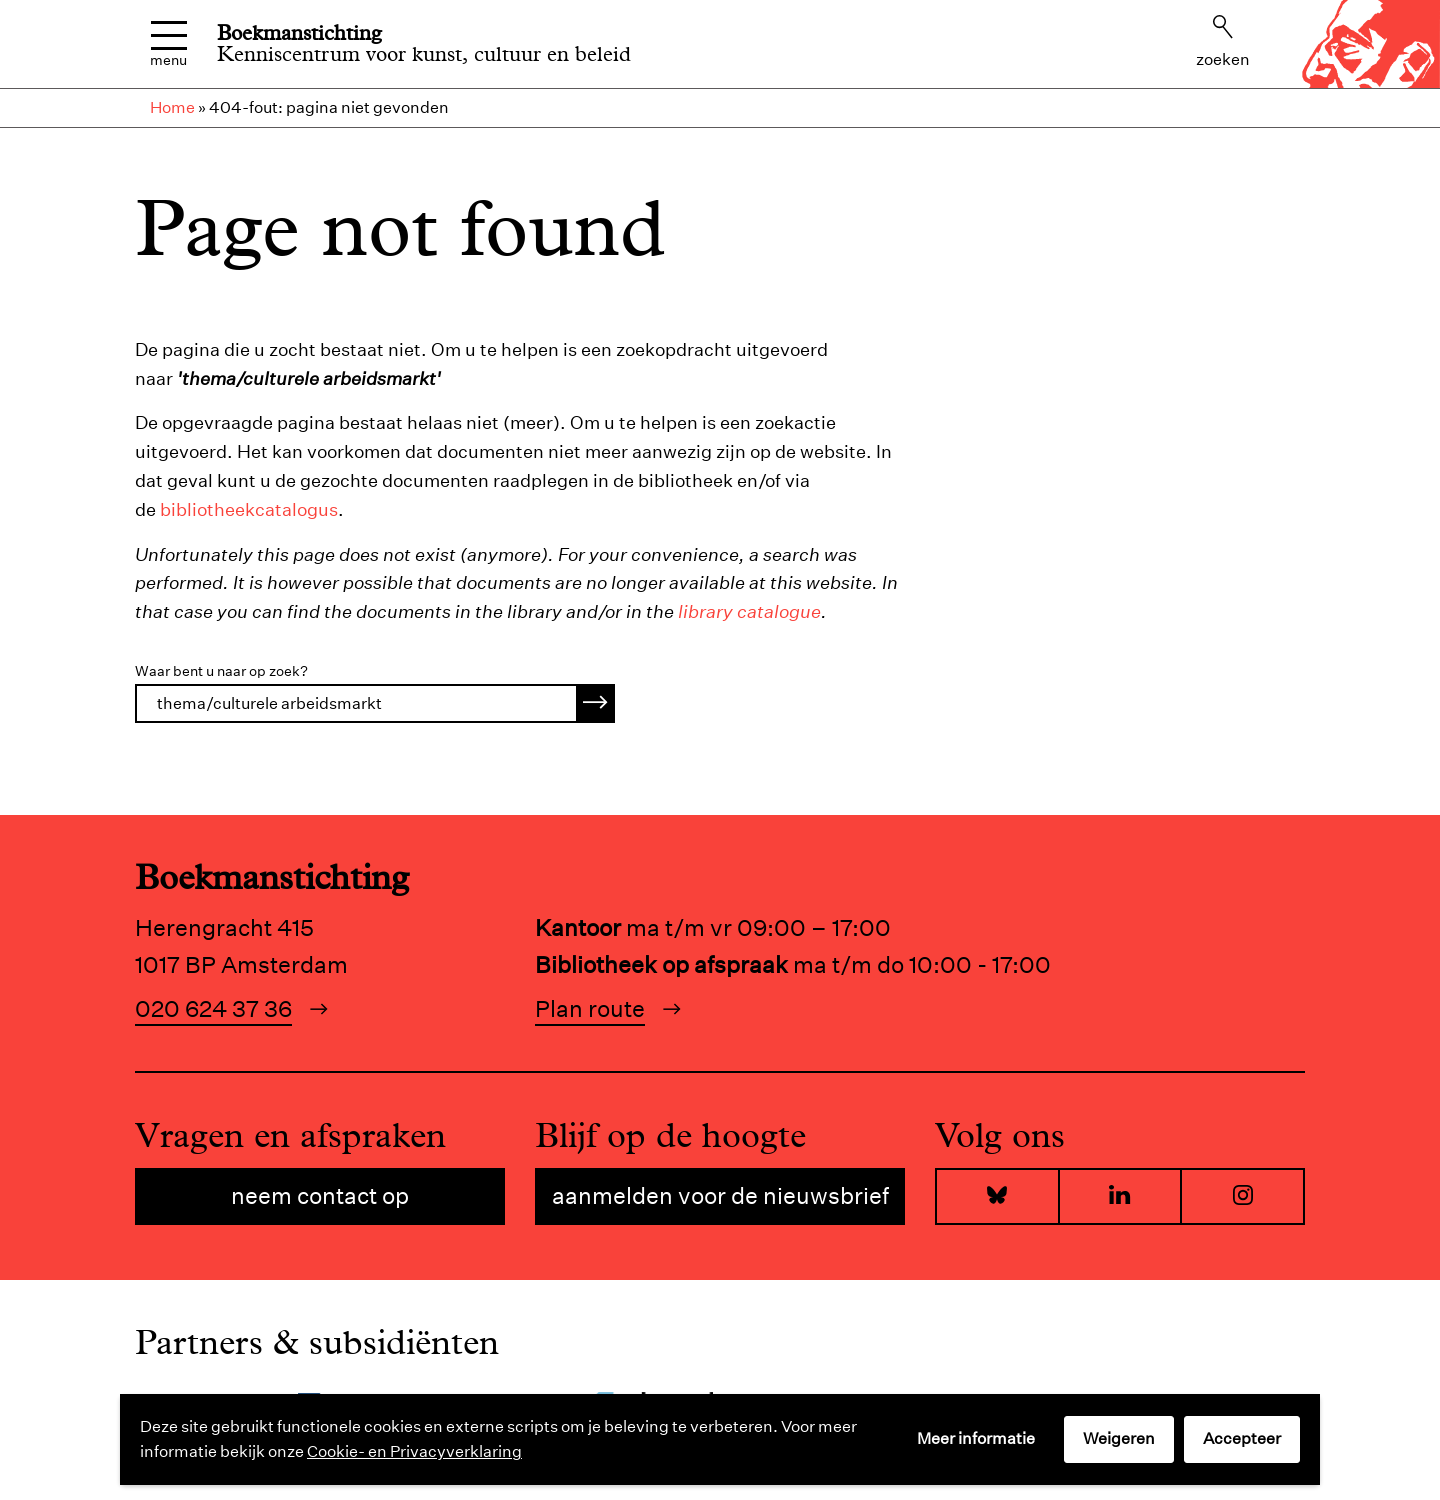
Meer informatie (976, 1438)
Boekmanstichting (299, 33)
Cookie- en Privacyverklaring (414, 1451)
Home (172, 107)
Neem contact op (320, 1195)
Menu (168, 44)
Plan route (590, 1008)
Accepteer (1242, 1438)
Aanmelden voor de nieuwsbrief (720, 1195)
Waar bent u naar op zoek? (221, 671)
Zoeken (1223, 42)
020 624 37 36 (213, 1008)
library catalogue (749, 611)
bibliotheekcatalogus (249, 509)
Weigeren (1119, 1438)
